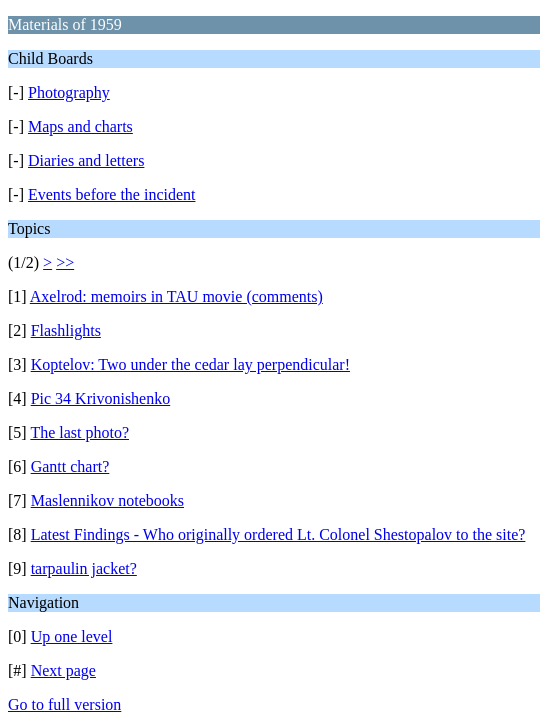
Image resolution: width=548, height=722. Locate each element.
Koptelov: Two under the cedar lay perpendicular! (190, 364)
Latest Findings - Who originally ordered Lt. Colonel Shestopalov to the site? (278, 534)
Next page (63, 670)
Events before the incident (112, 194)
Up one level (72, 636)
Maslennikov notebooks (107, 500)
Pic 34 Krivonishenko (101, 398)
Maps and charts (80, 126)
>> (65, 262)
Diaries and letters (86, 160)
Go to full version (64, 704)
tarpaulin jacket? (84, 568)
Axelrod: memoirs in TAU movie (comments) (176, 296)
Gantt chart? (70, 466)
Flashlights (66, 330)
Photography (69, 92)
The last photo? (79, 432)
